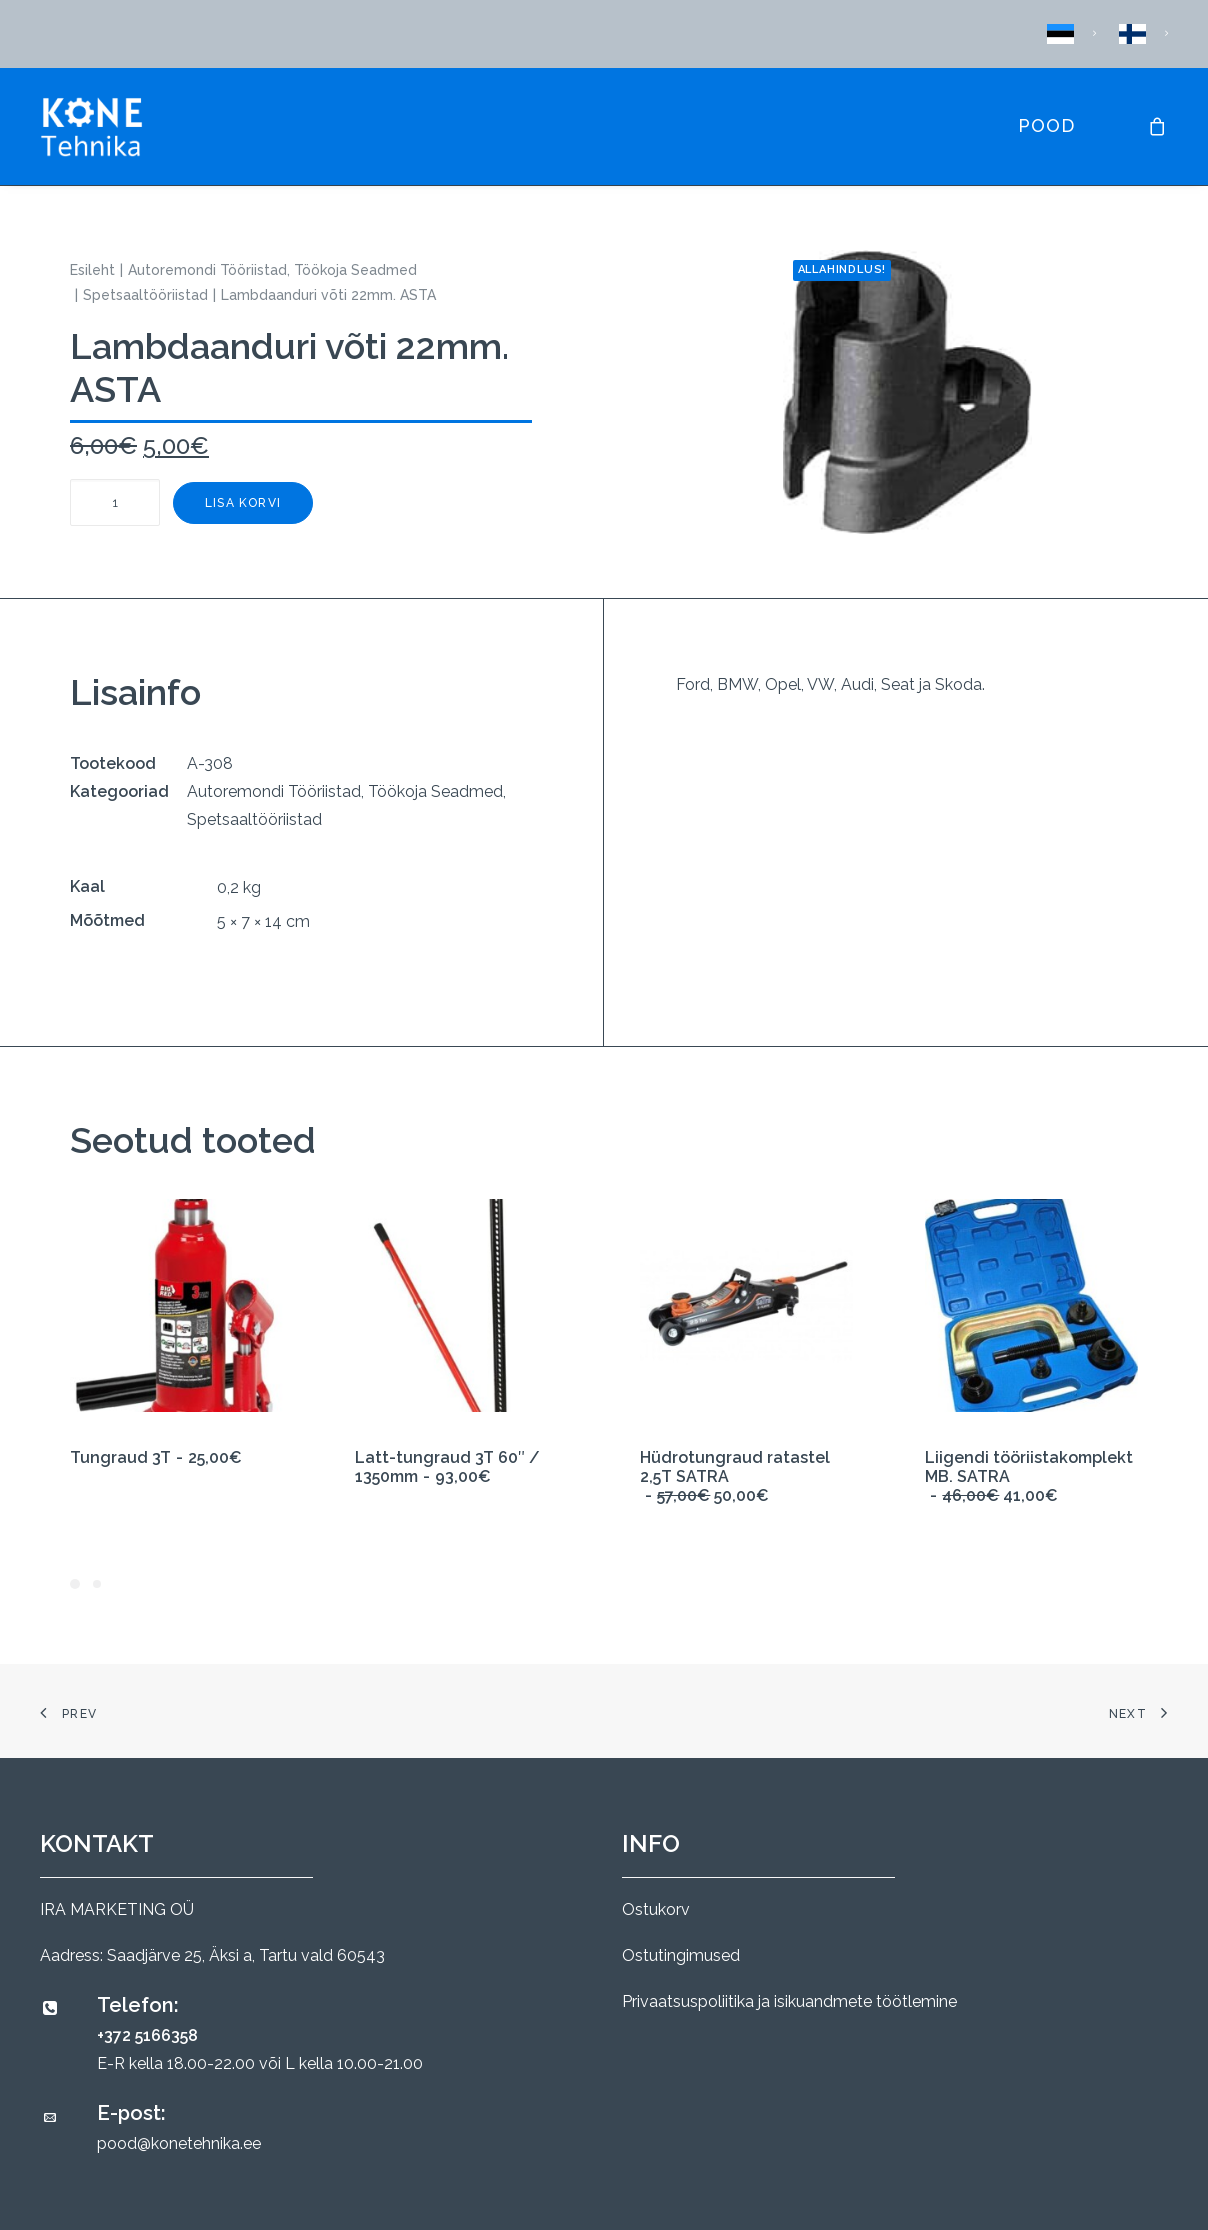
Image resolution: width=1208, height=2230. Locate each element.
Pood (1046, 125)
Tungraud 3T (156, 1457)
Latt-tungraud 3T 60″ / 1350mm (447, 1467)
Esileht (92, 270)
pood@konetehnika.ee (179, 2143)
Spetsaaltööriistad (145, 295)
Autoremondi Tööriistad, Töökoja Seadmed (272, 270)
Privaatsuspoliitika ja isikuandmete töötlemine (789, 2001)
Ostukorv (656, 1909)
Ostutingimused (681, 1955)
